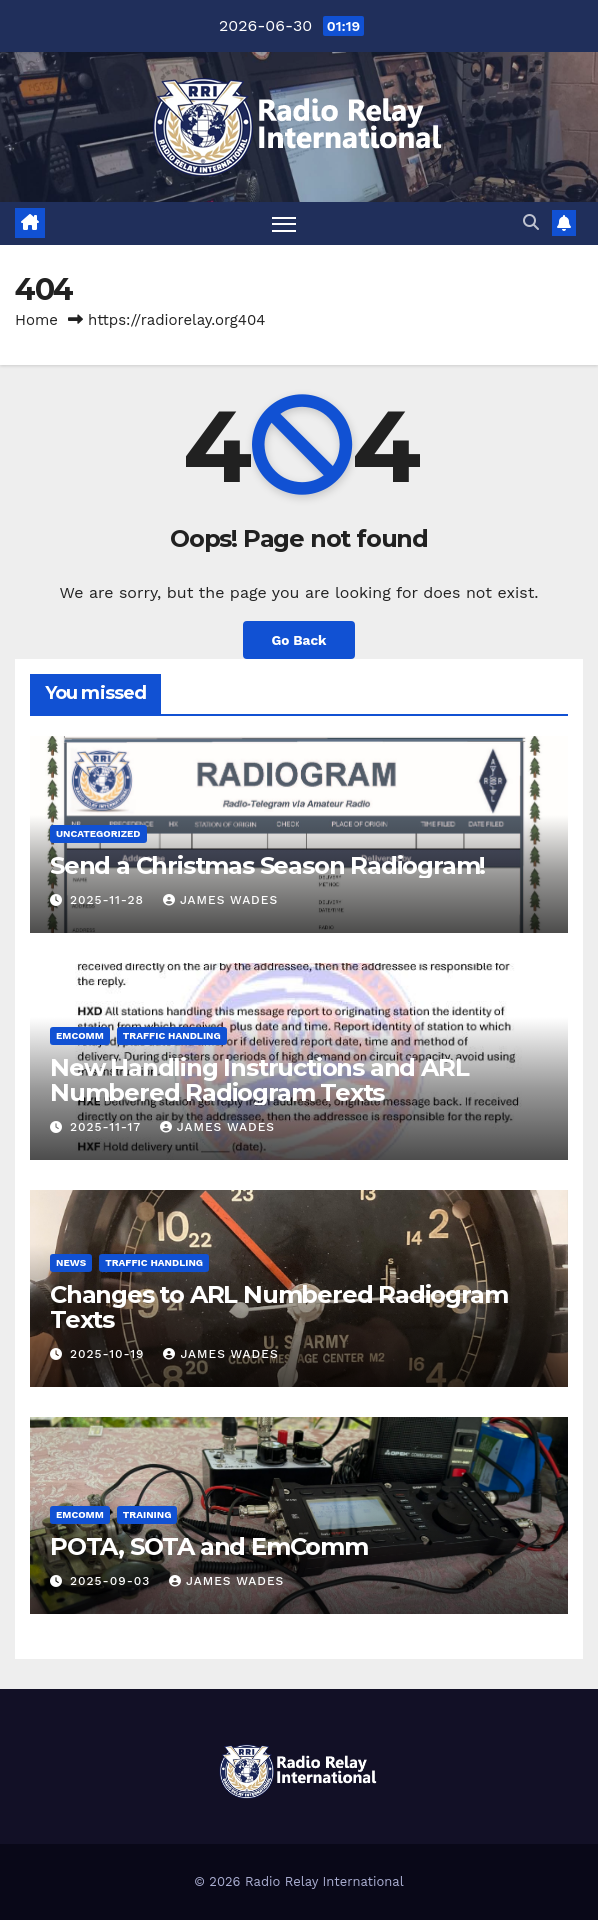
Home (36, 320)
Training (147, 1514)
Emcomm (80, 1035)
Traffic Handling (172, 1035)
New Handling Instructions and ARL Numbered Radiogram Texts (259, 1080)
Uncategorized (98, 833)
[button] (531, 222)
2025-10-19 (109, 1354)
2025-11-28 (109, 900)
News (71, 1262)
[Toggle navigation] (284, 223)
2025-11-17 (108, 1127)
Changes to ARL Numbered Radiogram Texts (278, 1307)
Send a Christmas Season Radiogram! (267, 865)
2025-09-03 (112, 1581)
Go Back (298, 640)
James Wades (220, 900)
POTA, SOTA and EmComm (209, 1546)
